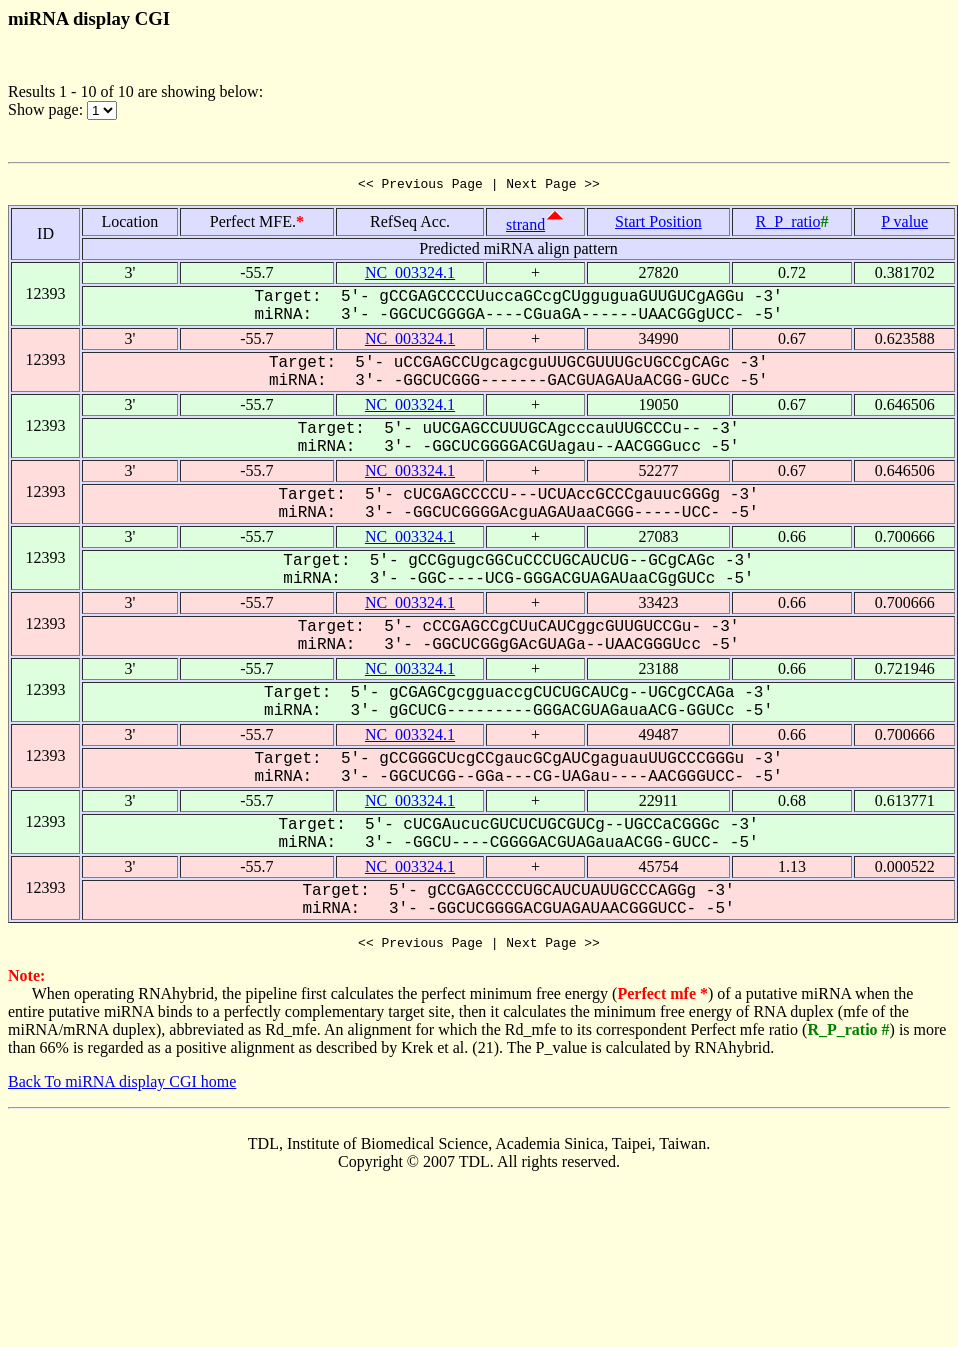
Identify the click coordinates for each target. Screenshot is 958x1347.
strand (525, 227)
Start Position (658, 224)
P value (904, 224)
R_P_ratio (788, 224)
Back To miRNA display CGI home (122, 1087)
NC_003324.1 (410, 275)
